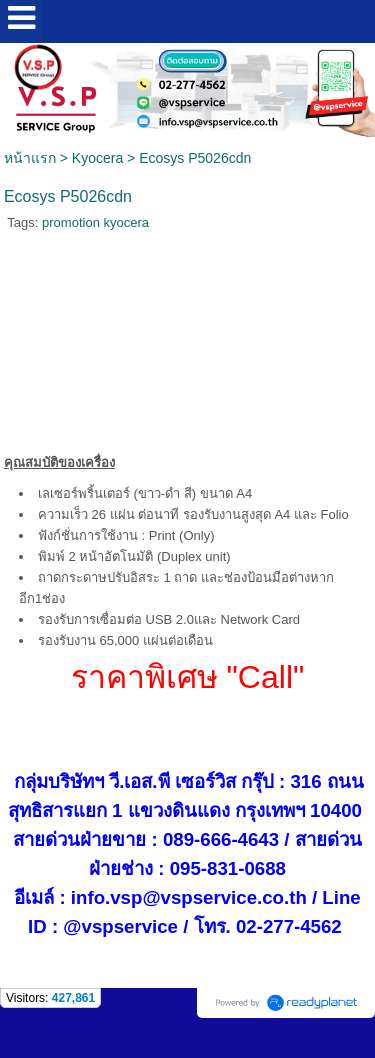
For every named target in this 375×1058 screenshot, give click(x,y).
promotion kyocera (95, 222)
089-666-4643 (221, 839)
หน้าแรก (30, 158)
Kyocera (97, 158)
